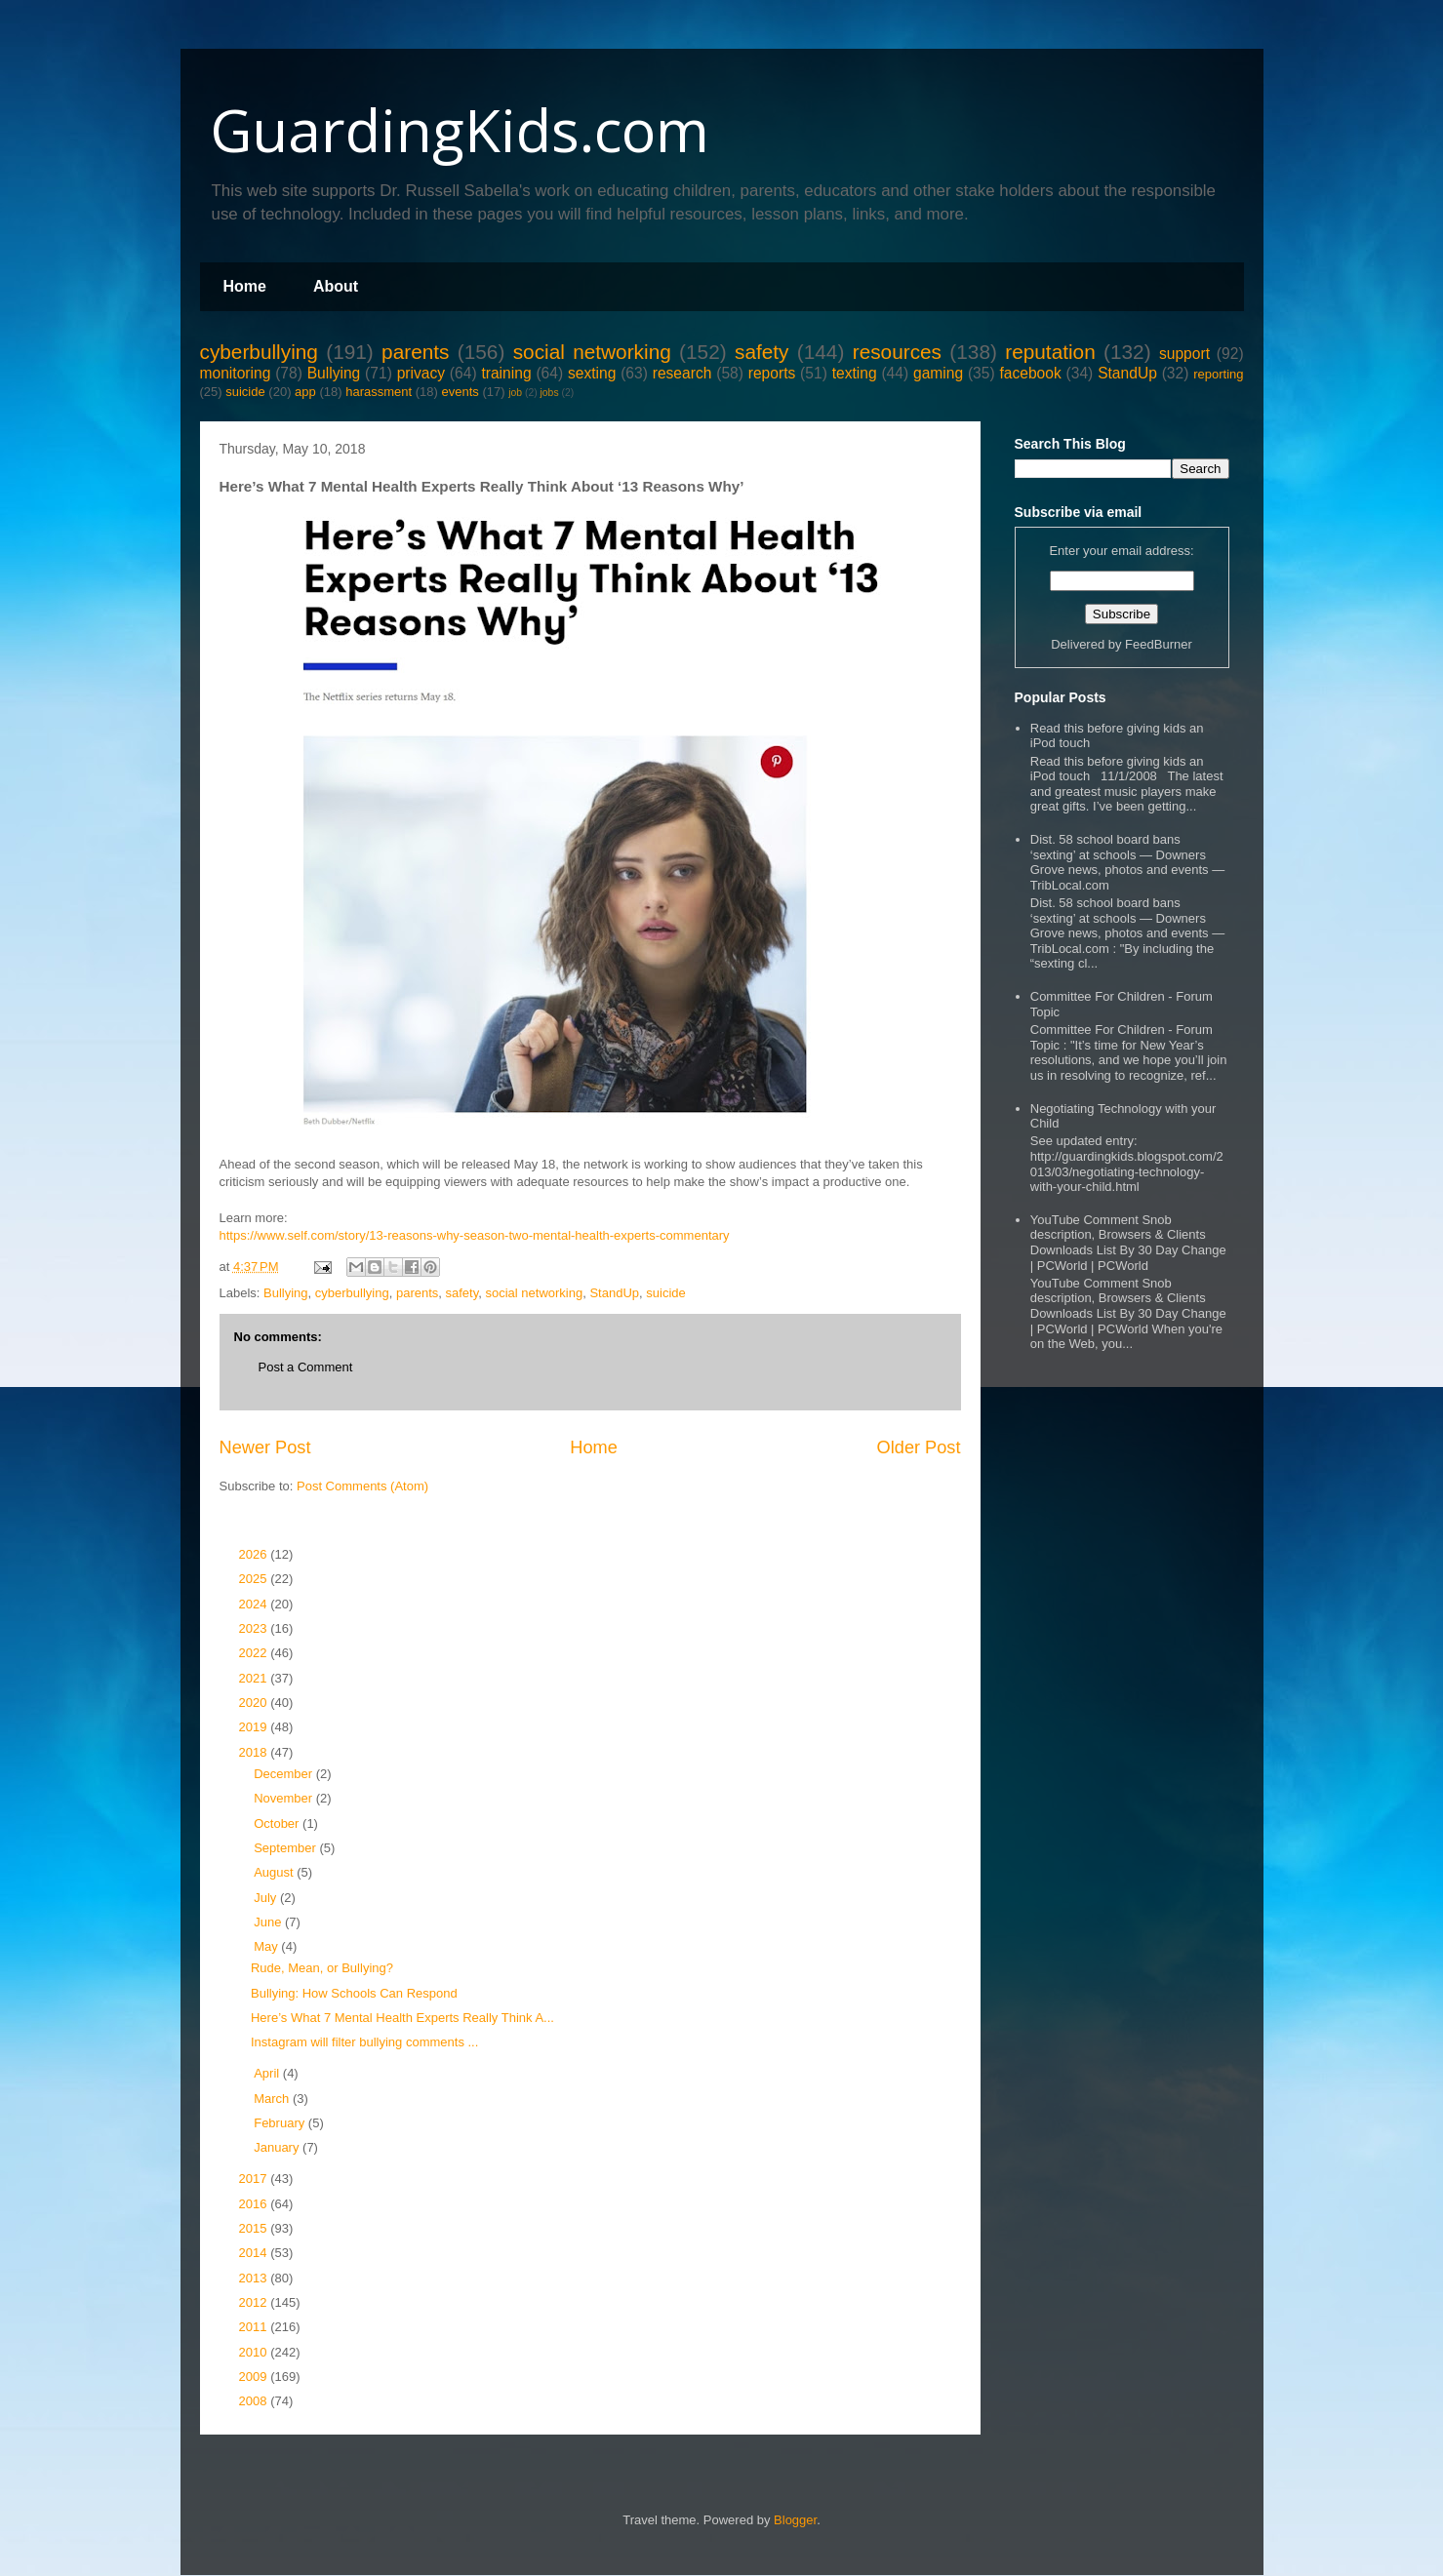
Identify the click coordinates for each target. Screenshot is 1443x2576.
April (268, 2073)
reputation (1050, 351)
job (515, 392)
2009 (255, 2376)
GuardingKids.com (459, 130)
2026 (255, 1554)
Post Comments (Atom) (362, 1486)
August (275, 1872)
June (269, 1922)
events (459, 391)
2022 (255, 1652)
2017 (255, 2178)
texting (854, 373)
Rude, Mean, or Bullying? (322, 1968)
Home (244, 286)
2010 (255, 2352)
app (305, 391)
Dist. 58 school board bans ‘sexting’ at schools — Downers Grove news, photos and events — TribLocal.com (1127, 862)
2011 (255, 2326)
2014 (255, 2252)
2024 (255, 1604)
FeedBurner (1158, 644)
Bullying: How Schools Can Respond (354, 1993)
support (1184, 353)
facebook (1030, 373)
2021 (255, 1678)
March (273, 2098)
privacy (421, 373)
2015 (255, 2228)
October (278, 1823)
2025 (255, 1578)
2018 (255, 1752)
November (285, 1798)
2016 (255, 2204)
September (286, 1848)
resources (897, 351)
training (506, 373)
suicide (244, 391)
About (335, 286)
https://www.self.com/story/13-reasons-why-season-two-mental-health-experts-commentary (475, 1235)
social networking (592, 351)
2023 (255, 1628)
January (278, 2147)
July (267, 1897)
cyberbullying (259, 351)
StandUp (1127, 373)
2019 (255, 1727)
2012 (255, 2302)
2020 (255, 1702)
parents (415, 351)
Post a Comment (306, 1367)
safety (762, 351)
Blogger (795, 2520)
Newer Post (265, 1447)
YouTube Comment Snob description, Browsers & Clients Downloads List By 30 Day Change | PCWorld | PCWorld (1128, 1242)
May (267, 1946)
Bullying (334, 373)
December (285, 1773)
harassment (378, 391)
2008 (255, 2401)
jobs (550, 392)
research (682, 373)
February (281, 2123)
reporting (1218, 374)
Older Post (919, 1447)
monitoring (235, 373)
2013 (255, 2278)
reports (772, 373)
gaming (938, 373)
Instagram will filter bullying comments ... (364, 2042)
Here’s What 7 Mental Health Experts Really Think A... (402, 2017)
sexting (592, 373)
